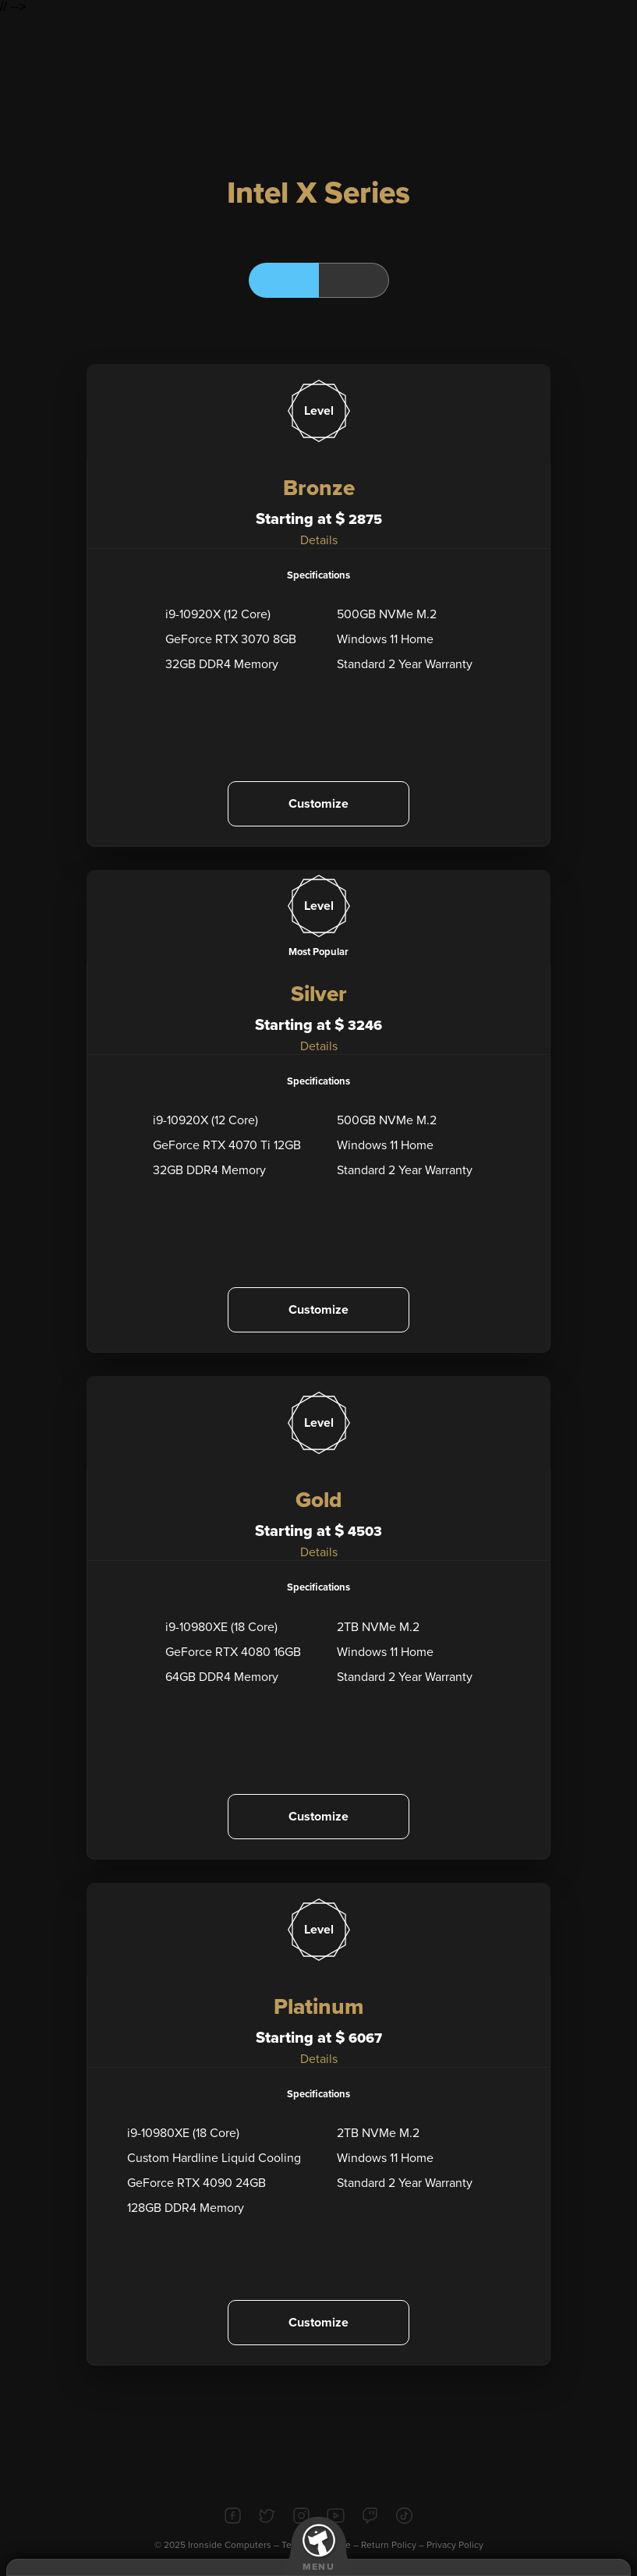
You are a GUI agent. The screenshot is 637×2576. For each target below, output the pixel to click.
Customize (318, 804)
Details (319, 540)
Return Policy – (393, 2544)
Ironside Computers (229, 2544)
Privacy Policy (454, 2544)
